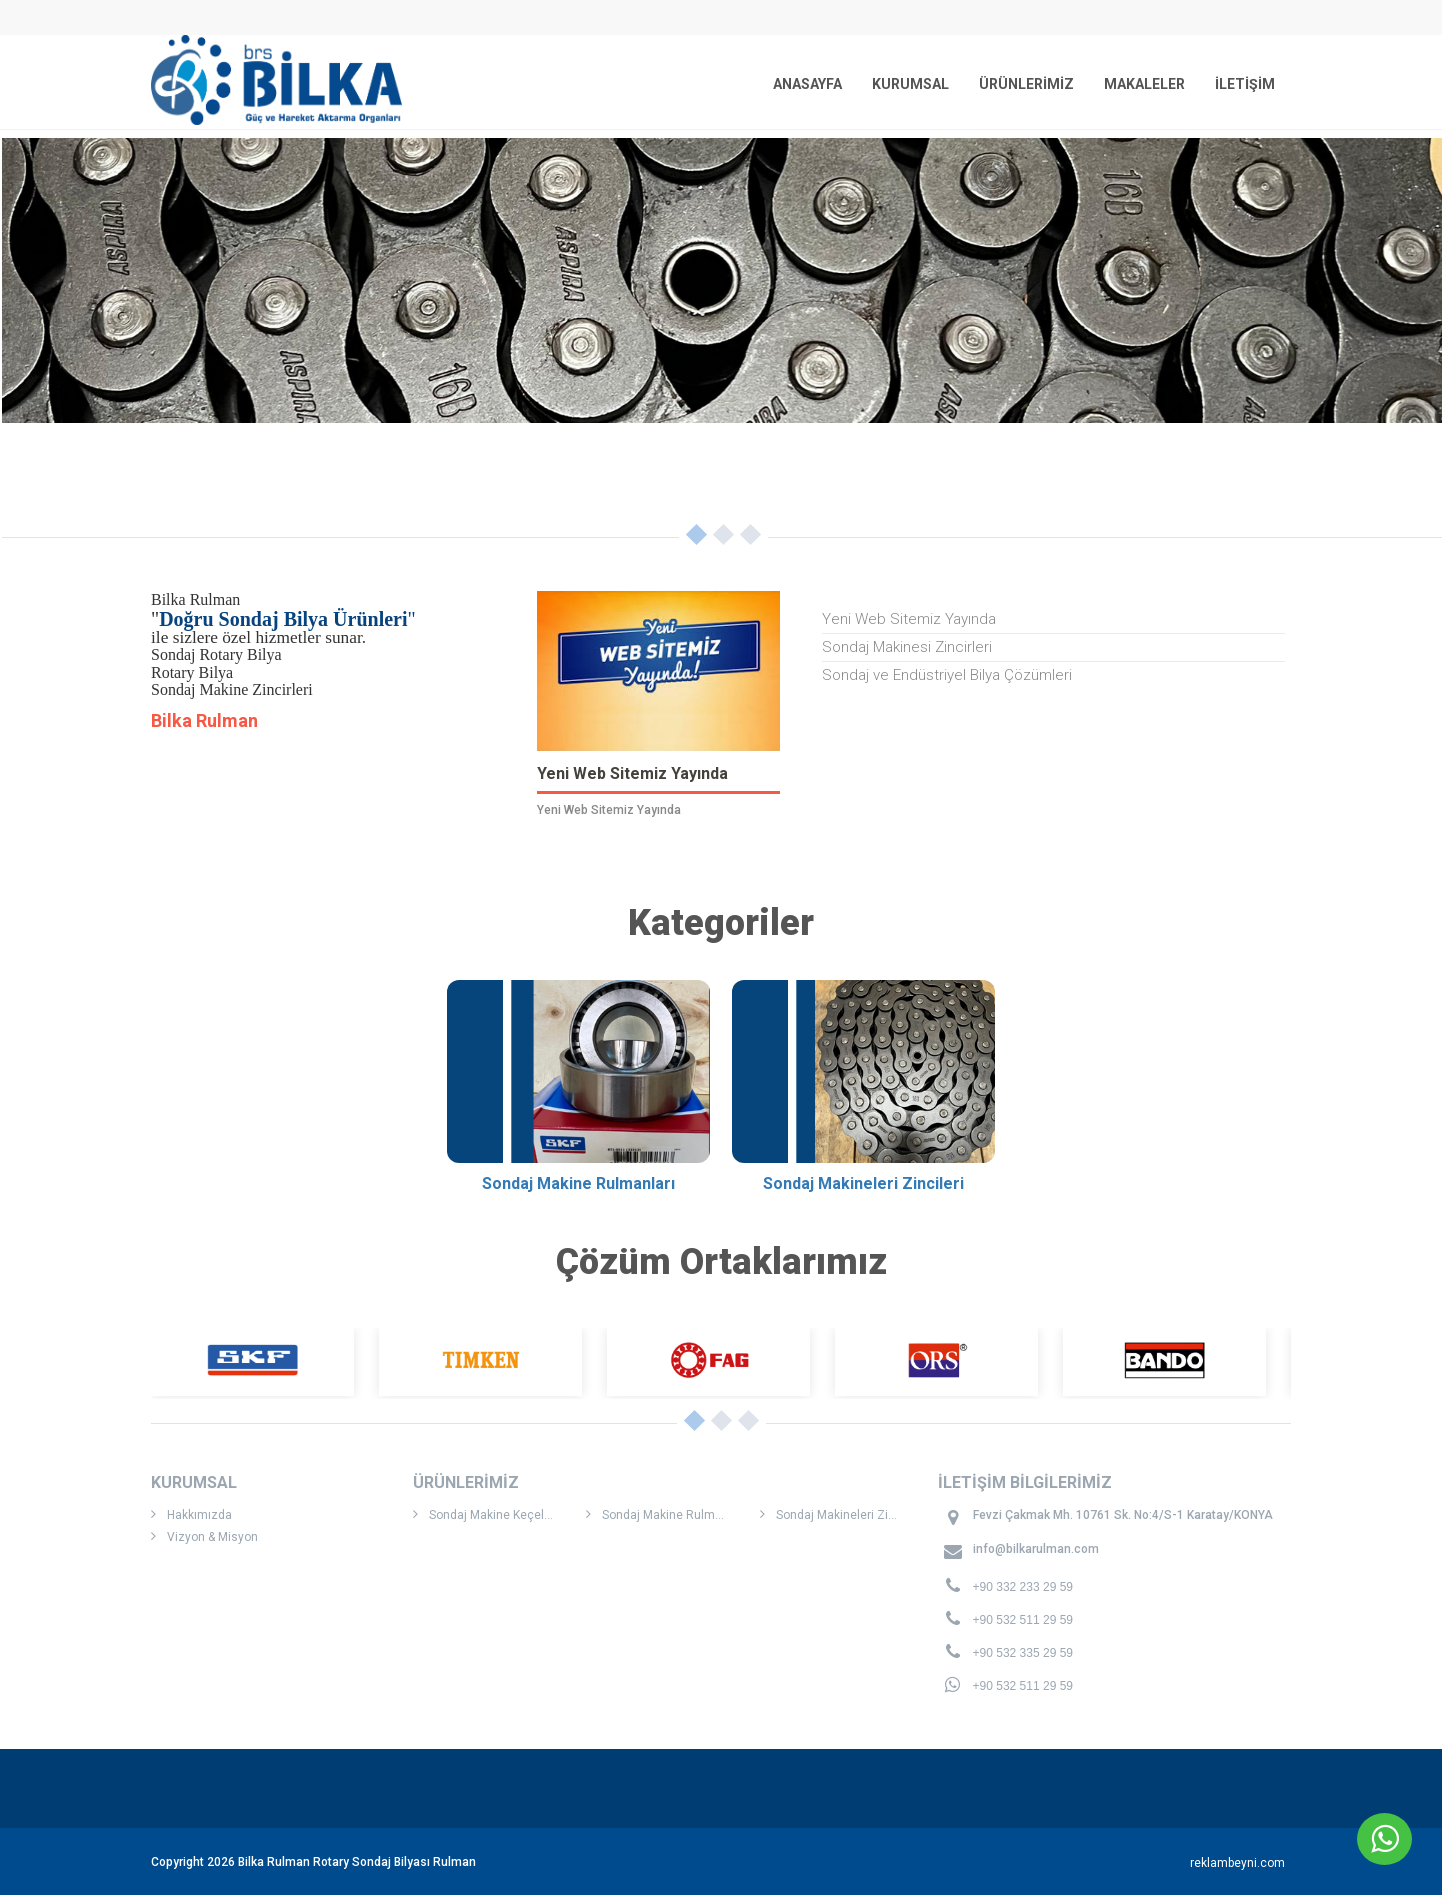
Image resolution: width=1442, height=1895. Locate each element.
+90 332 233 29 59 (1023, 1587)
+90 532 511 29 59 (1023, 1620)
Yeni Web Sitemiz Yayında (909, 619)
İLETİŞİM (1245, 84)
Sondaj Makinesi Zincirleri (907, 647)
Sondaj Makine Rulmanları (666, 1514)
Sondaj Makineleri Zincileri (841, 1514)
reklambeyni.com (1237, 1863)
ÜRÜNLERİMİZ (1026, 84)
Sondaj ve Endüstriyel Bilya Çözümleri (947, 675)
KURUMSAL (910, 84)
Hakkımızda (191, 1514)
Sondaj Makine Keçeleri (485, 1514)
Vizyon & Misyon (204, 1536)
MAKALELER (1144, 84)
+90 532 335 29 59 (1023, 1653)
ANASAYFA (807, 84)
